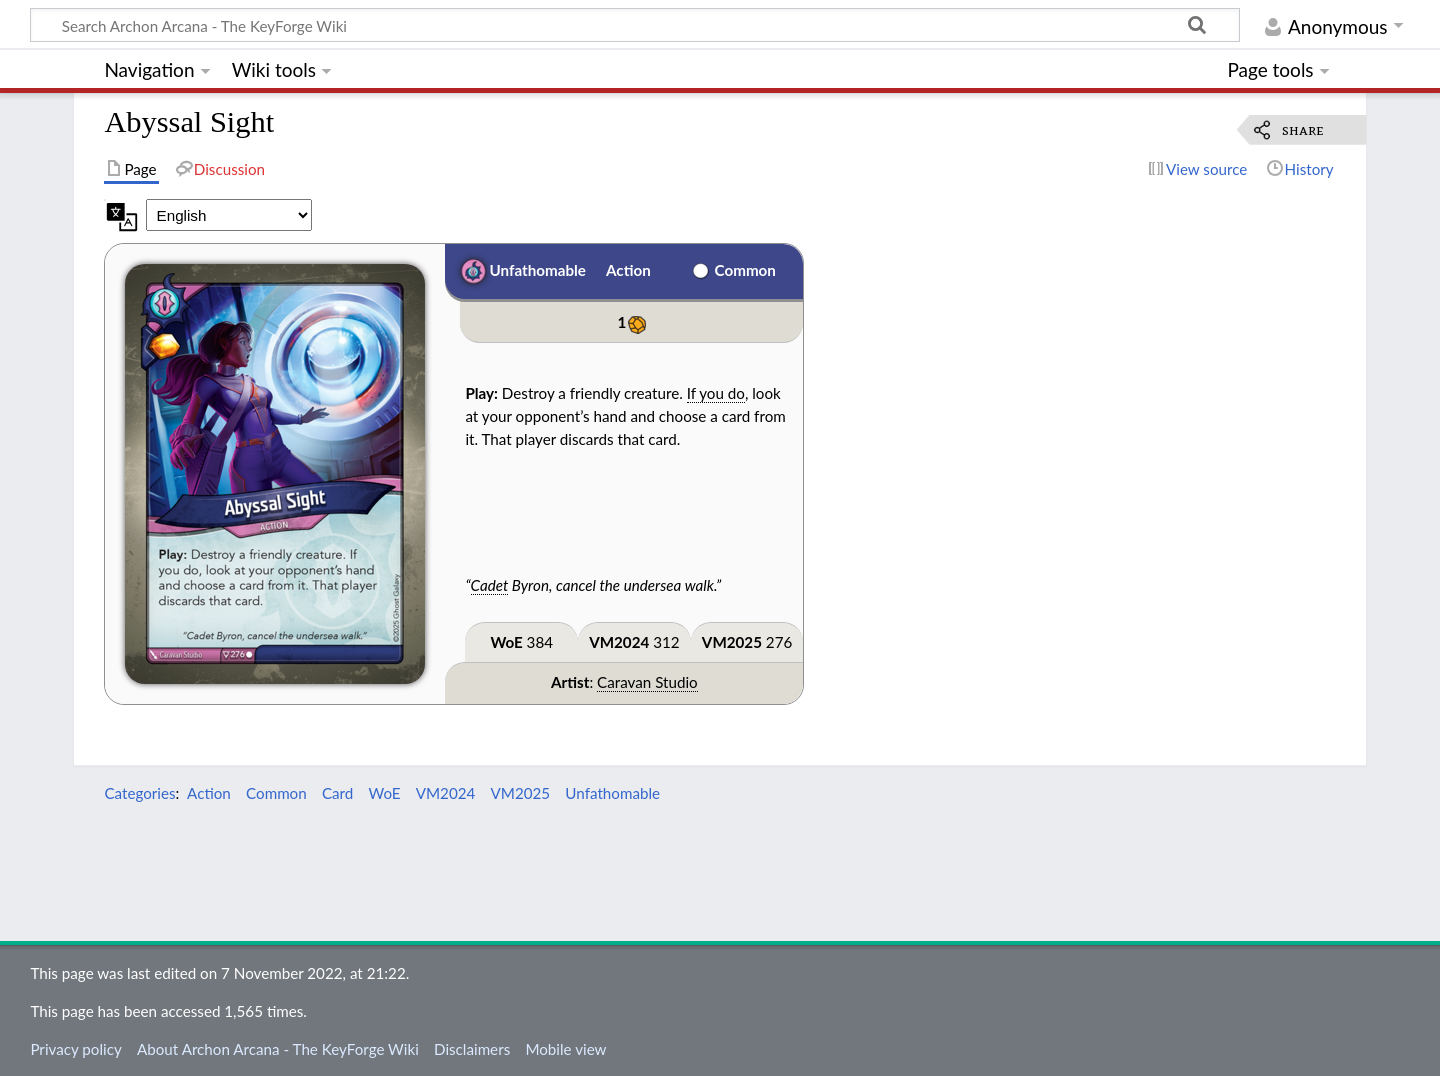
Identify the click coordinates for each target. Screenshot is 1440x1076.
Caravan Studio (647, 682)
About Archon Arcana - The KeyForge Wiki (278, 1049)
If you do (716, 393)
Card (337, 793)
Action (628, 270)
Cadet (490, 585)
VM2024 (619, 642)
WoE (506, 642)
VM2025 (732, 642)
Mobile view (565, 1049)
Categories (139, 793)
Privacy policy (75, 1049)
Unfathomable (538, 270)
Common (745, 270)
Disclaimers (472, 1049)
